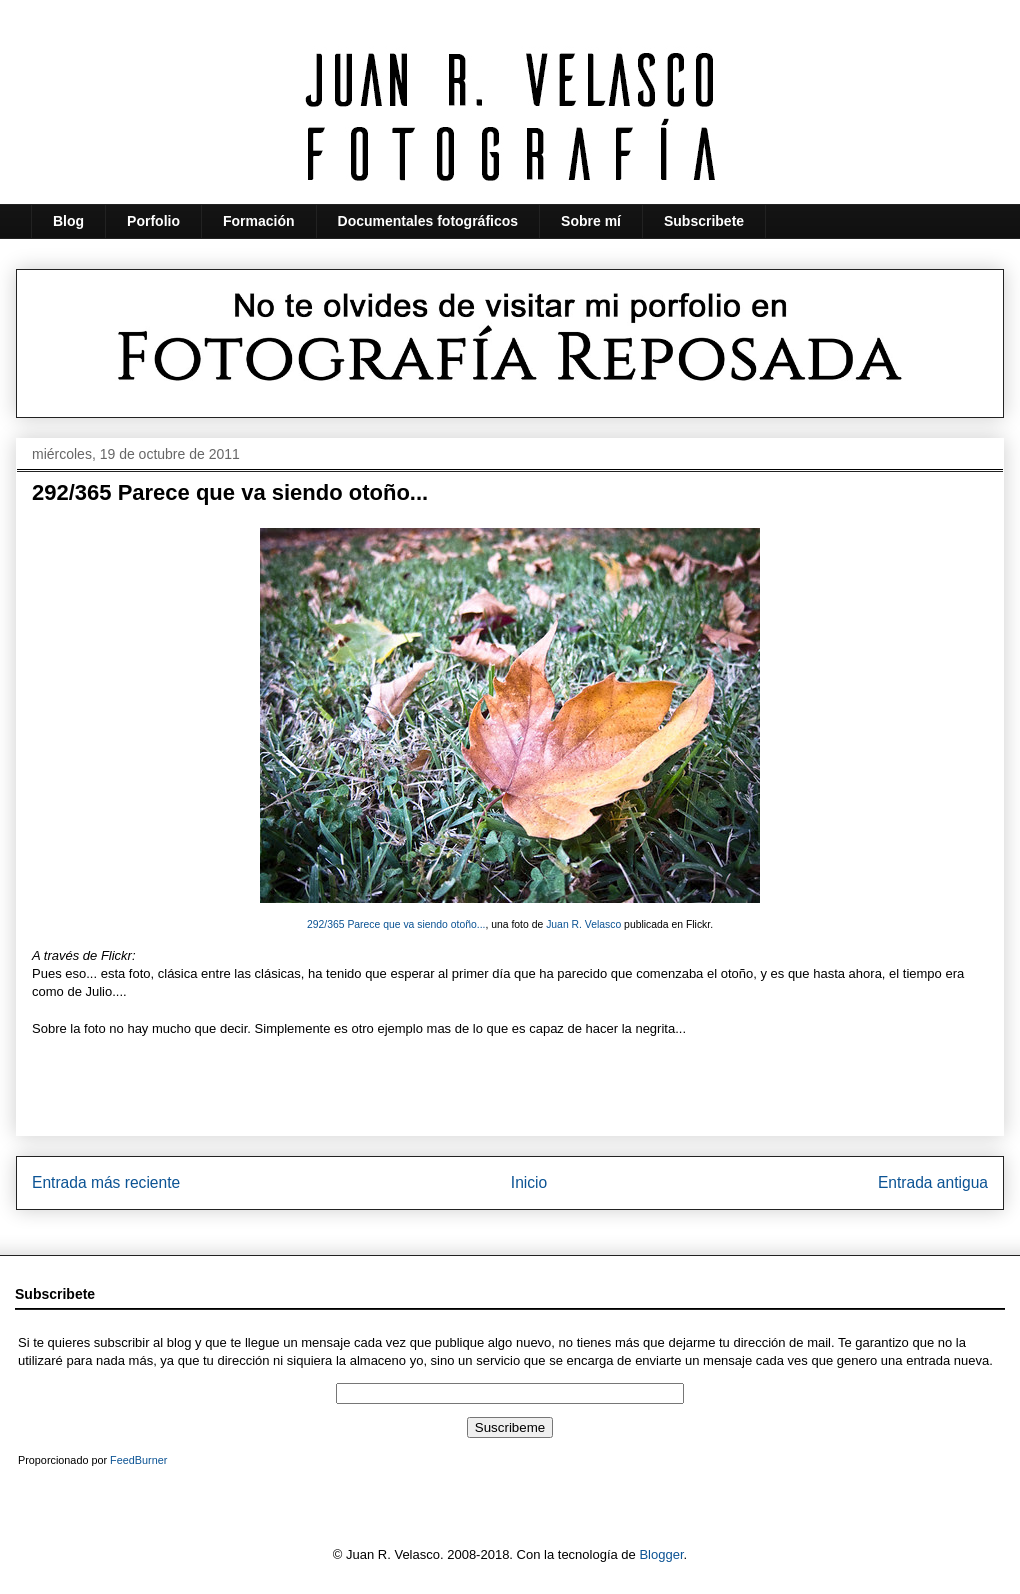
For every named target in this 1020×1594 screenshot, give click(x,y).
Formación (259, 221)
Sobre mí (591, 221)
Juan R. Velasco (583, 924)
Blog (68, 221)
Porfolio (153, 221)
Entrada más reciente (106, 1182)
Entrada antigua (933, 1182)
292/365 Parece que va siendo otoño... (396, 924)
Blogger (661, 1554)
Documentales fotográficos (428, 221)
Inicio (529, 1182)
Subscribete (704, 221)
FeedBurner (138, 1460)
